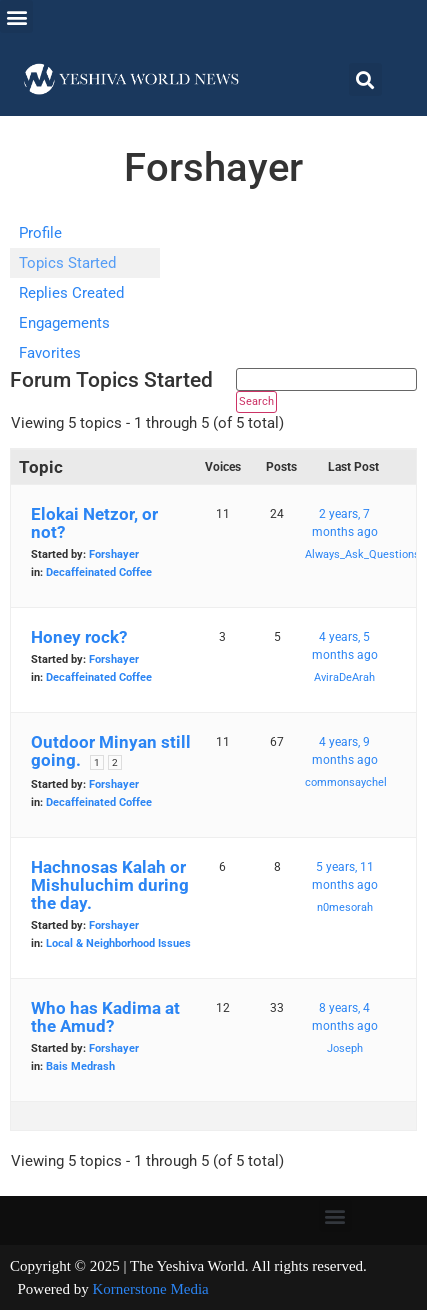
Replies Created (71, 293)
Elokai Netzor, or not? (94, 523)
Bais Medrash (80, 1066)
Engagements (64, 323)
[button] (16, 16)
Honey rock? (79, 637)
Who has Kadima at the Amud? (105, 1017)
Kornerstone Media (151, 1289)
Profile (40, 233)
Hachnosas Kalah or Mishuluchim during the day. (110, 885)
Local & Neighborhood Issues (118, 943)
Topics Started (67, 263)
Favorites (50, 353)
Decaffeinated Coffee (99, 572)
